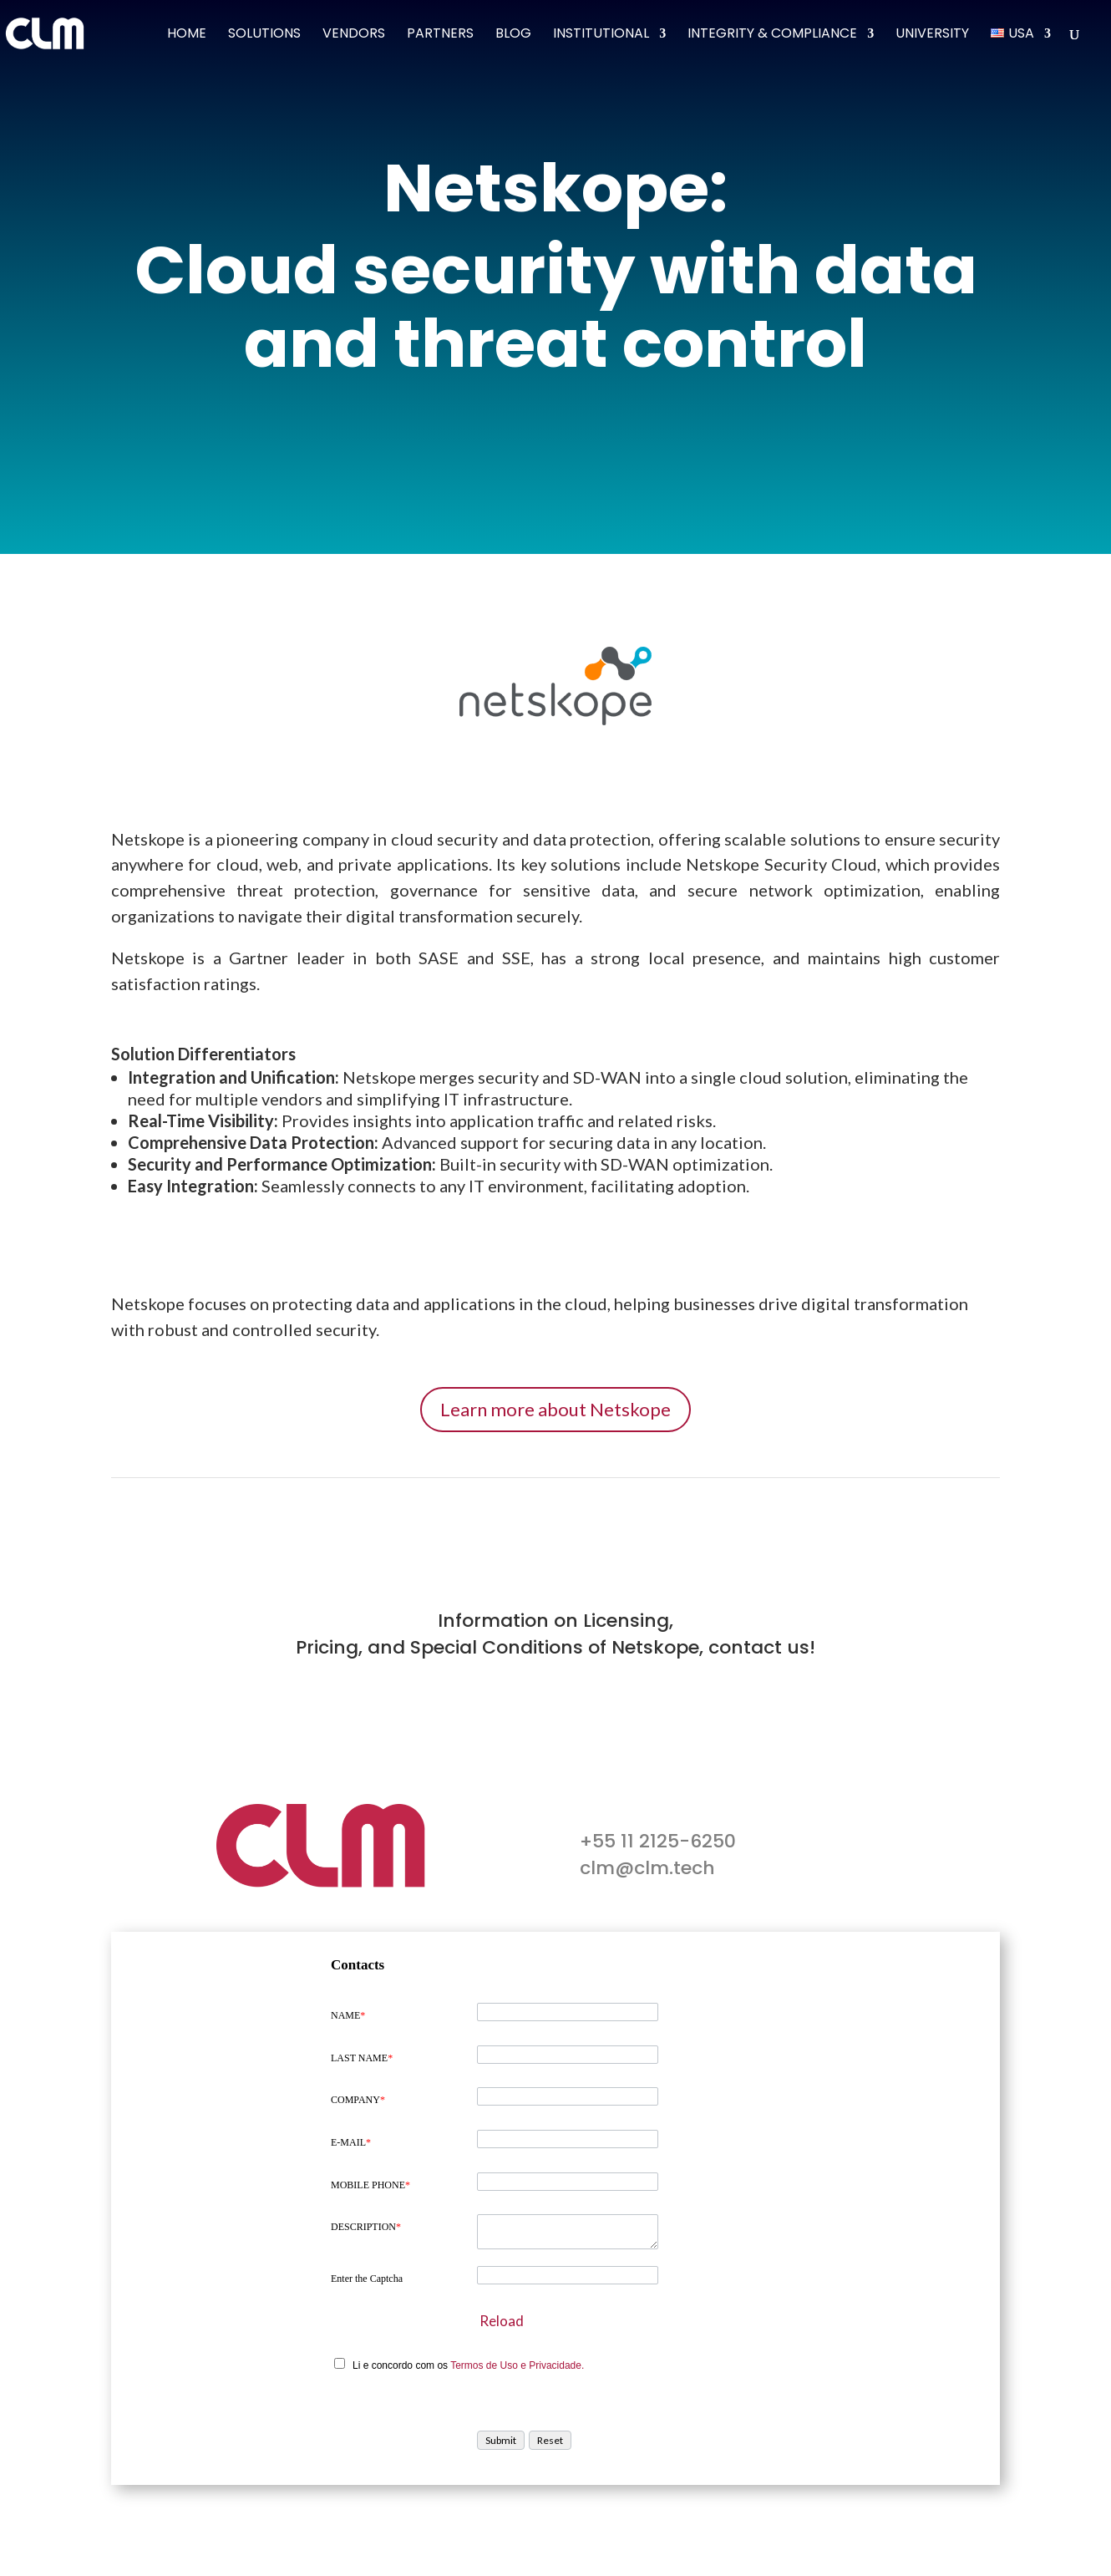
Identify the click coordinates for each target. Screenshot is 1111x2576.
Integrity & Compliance (772, 35)
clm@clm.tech (647, 1868)
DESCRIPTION (366, 2227)
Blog (513, 35)
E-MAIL (351, 2142)
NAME (348, 2015)
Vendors (353, 35)
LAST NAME (362, 2058)
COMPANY (358, 2100)
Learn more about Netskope (555, 1409)
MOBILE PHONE (370, 2185)
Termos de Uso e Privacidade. (517, 2365)
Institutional (601, 35)
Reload (501, 2321)
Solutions (264, 35)
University (932, 35)
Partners (440, 35)
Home (186, 35)
